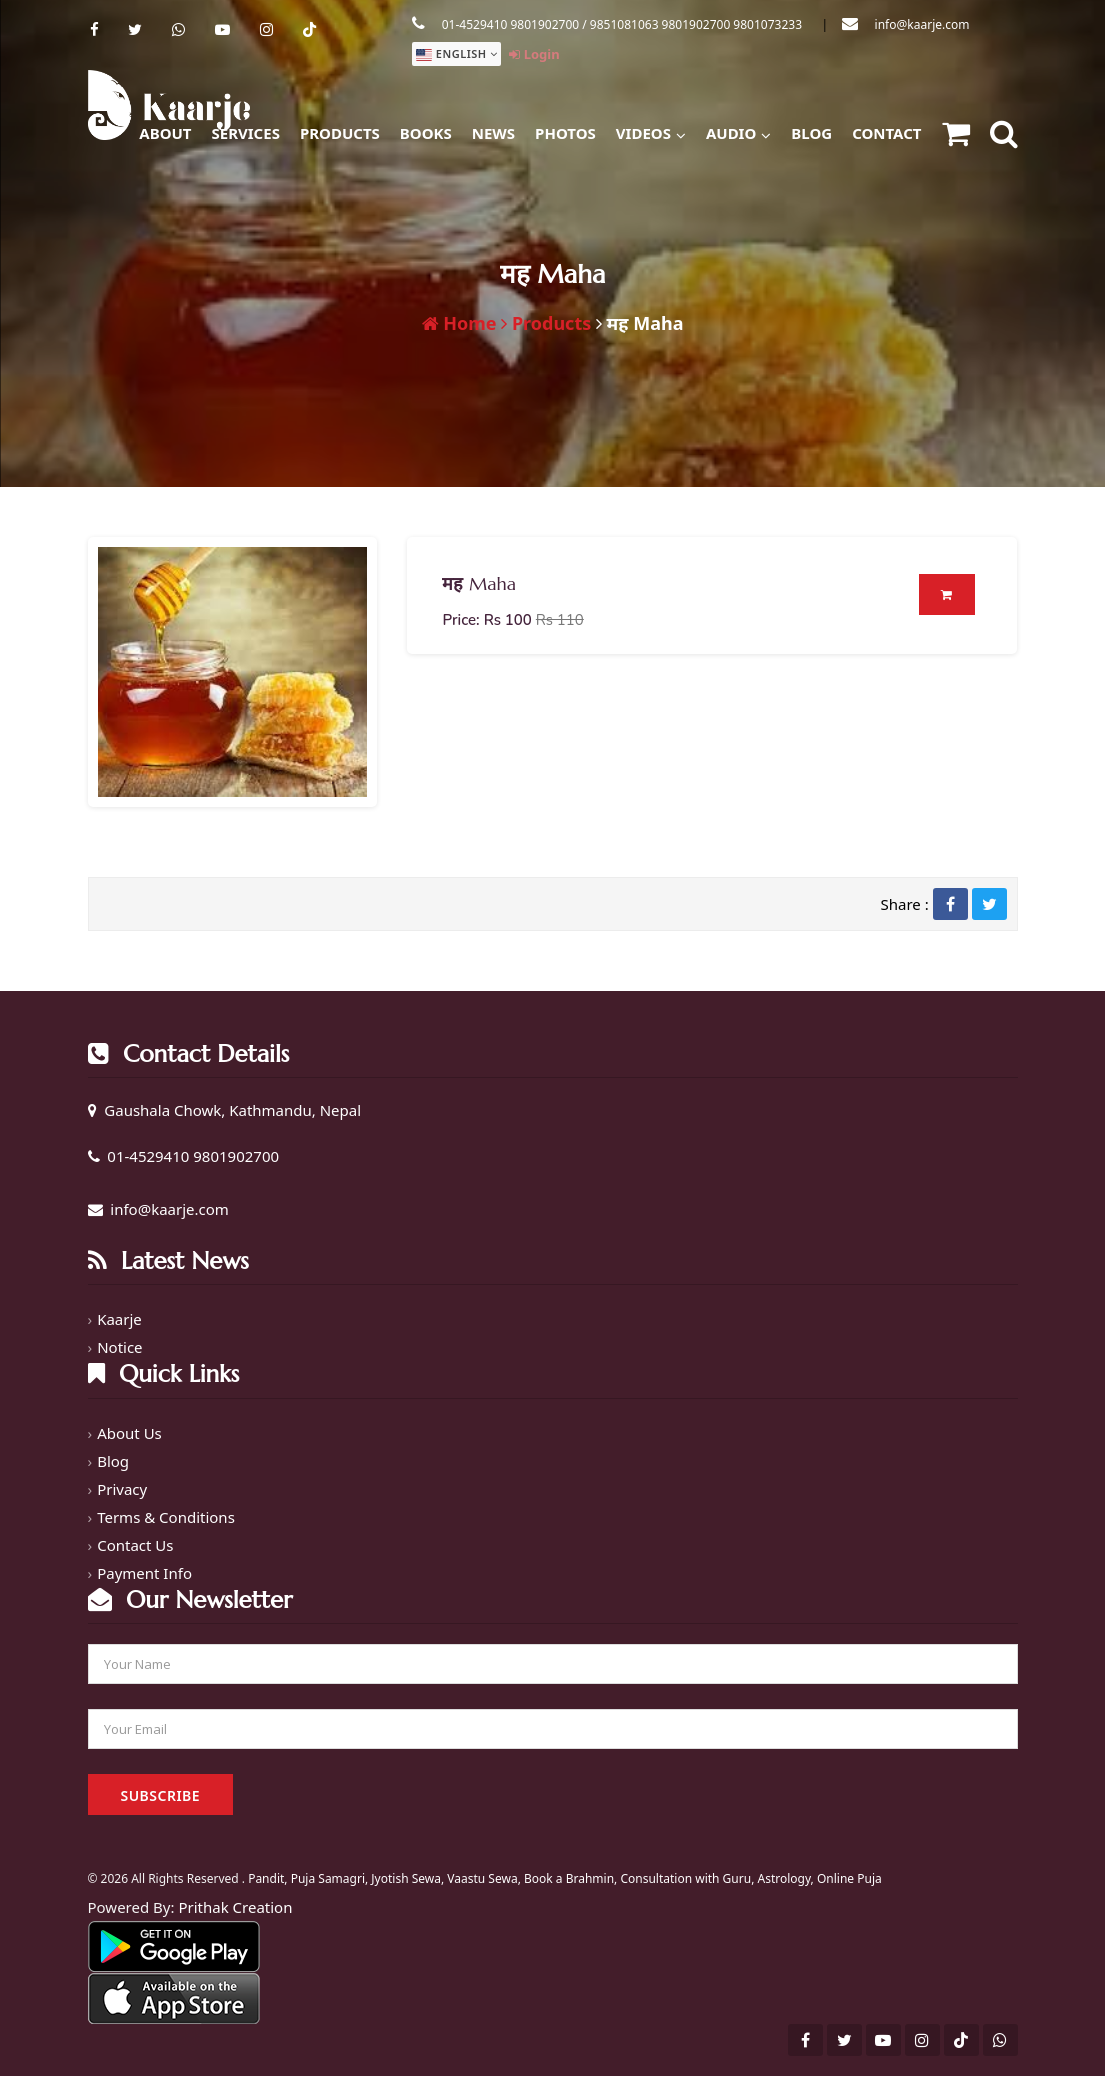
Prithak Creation (235, 1907)
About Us (129, 1433)
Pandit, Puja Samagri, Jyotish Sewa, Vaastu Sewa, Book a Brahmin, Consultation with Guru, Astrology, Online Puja (565, 1878)
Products (340, 133)
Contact (886, 133)
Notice (119, 1347)
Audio (738, 130)
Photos (565, 133)
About (165, 133)
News (493, 133)
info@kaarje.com (922, 24)
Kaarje (119, 1319)
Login (534, 54)
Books (426, 133)
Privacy (122, 1489)
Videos (651, 130)
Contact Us (135, 1545)
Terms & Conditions (166, 1517)
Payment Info (144, 1573)
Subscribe (161, 1795)
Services (246, 133)
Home (459, 323)
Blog (811, 133)
